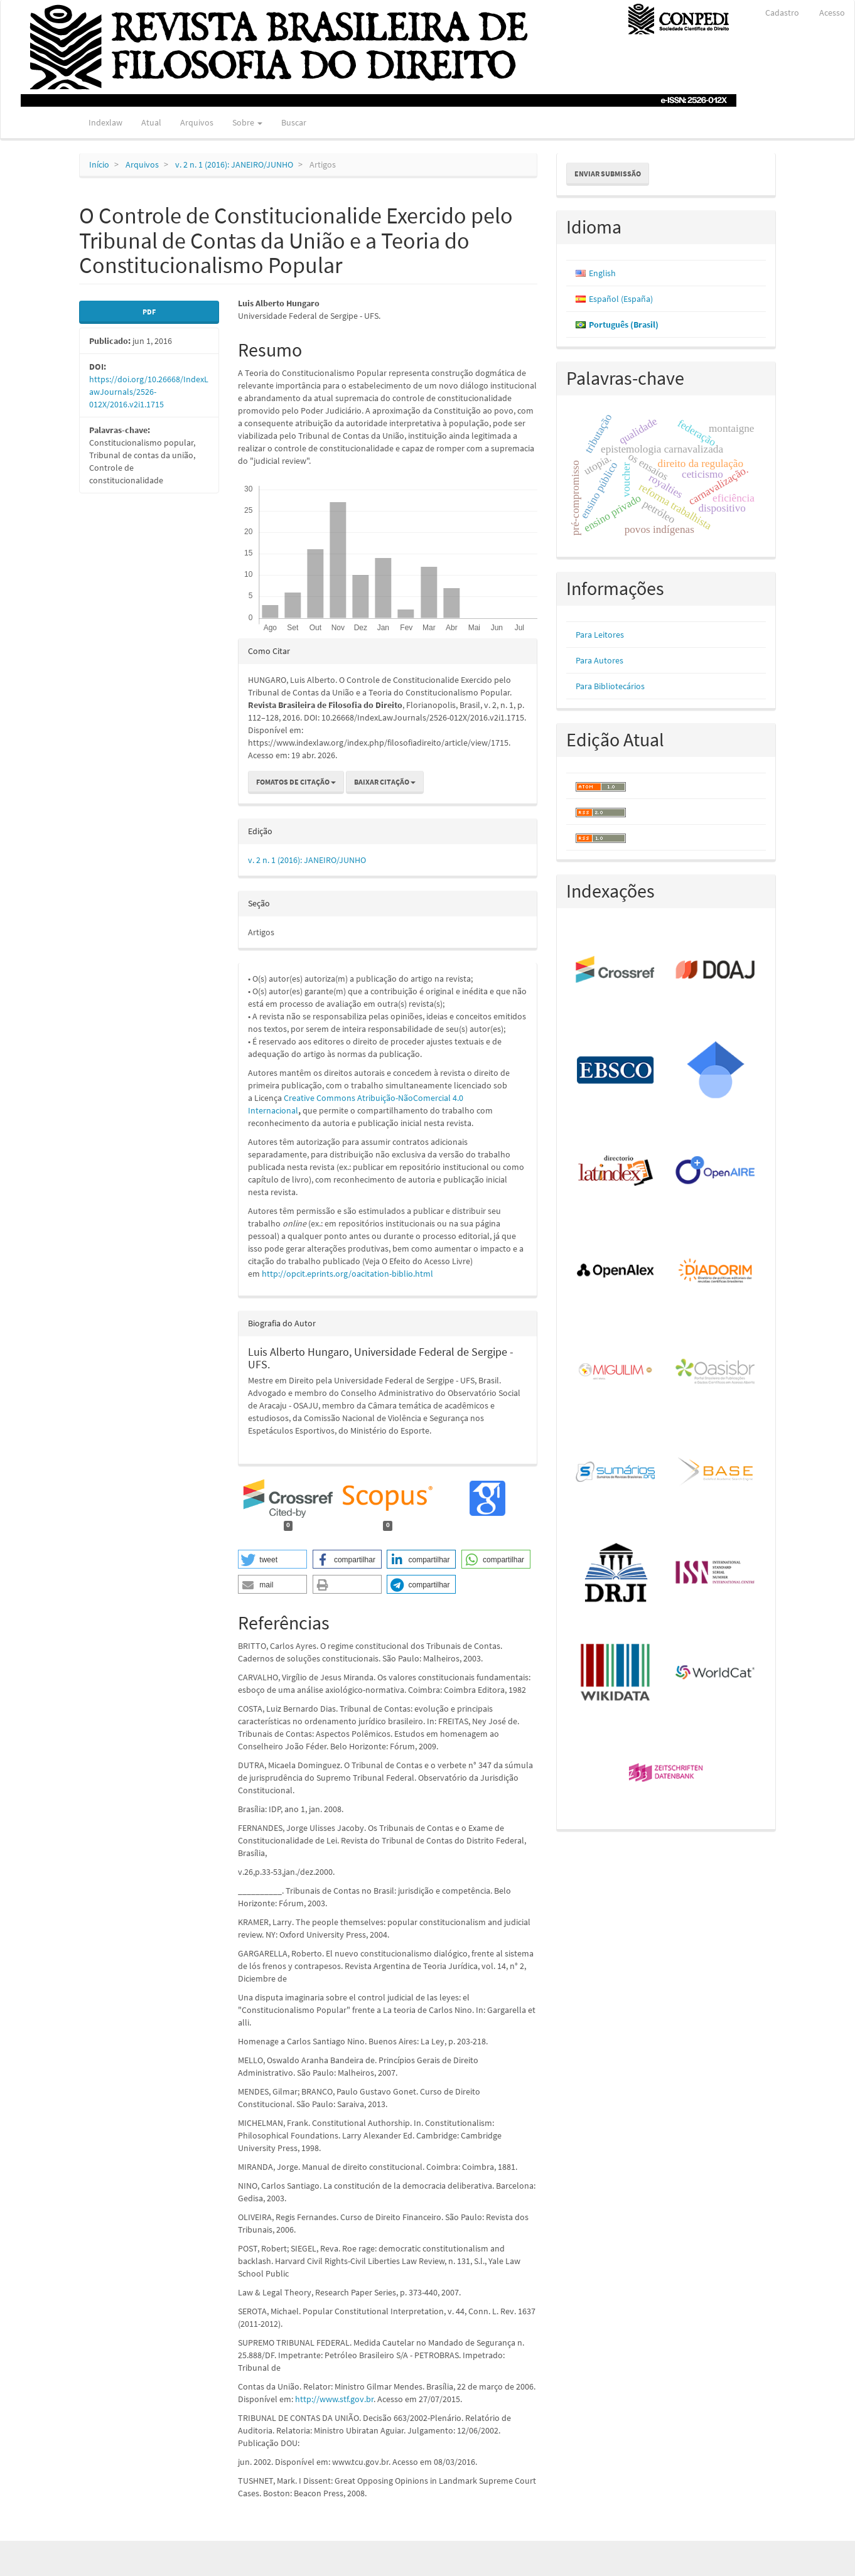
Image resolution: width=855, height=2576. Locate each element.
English (602, 273)
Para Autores (599, 660)
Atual (151, 122)
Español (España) (621, 298)
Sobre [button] (247, 122)
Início (99, 164)
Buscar (293, 122)
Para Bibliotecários (610, 686)
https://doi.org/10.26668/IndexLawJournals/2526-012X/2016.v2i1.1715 (148, 391)
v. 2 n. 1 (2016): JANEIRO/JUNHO (234, 164)
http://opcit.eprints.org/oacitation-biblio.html (347, 1273)
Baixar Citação (385, 781)
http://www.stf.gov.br (334, 2399)
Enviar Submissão (607, 173)
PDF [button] (149, 311)
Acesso (832, 12)
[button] (272, 1559)
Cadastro (782, 12)
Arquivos (196, 122)
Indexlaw (105, 122)
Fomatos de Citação (296, 781)
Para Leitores (600, 634)
